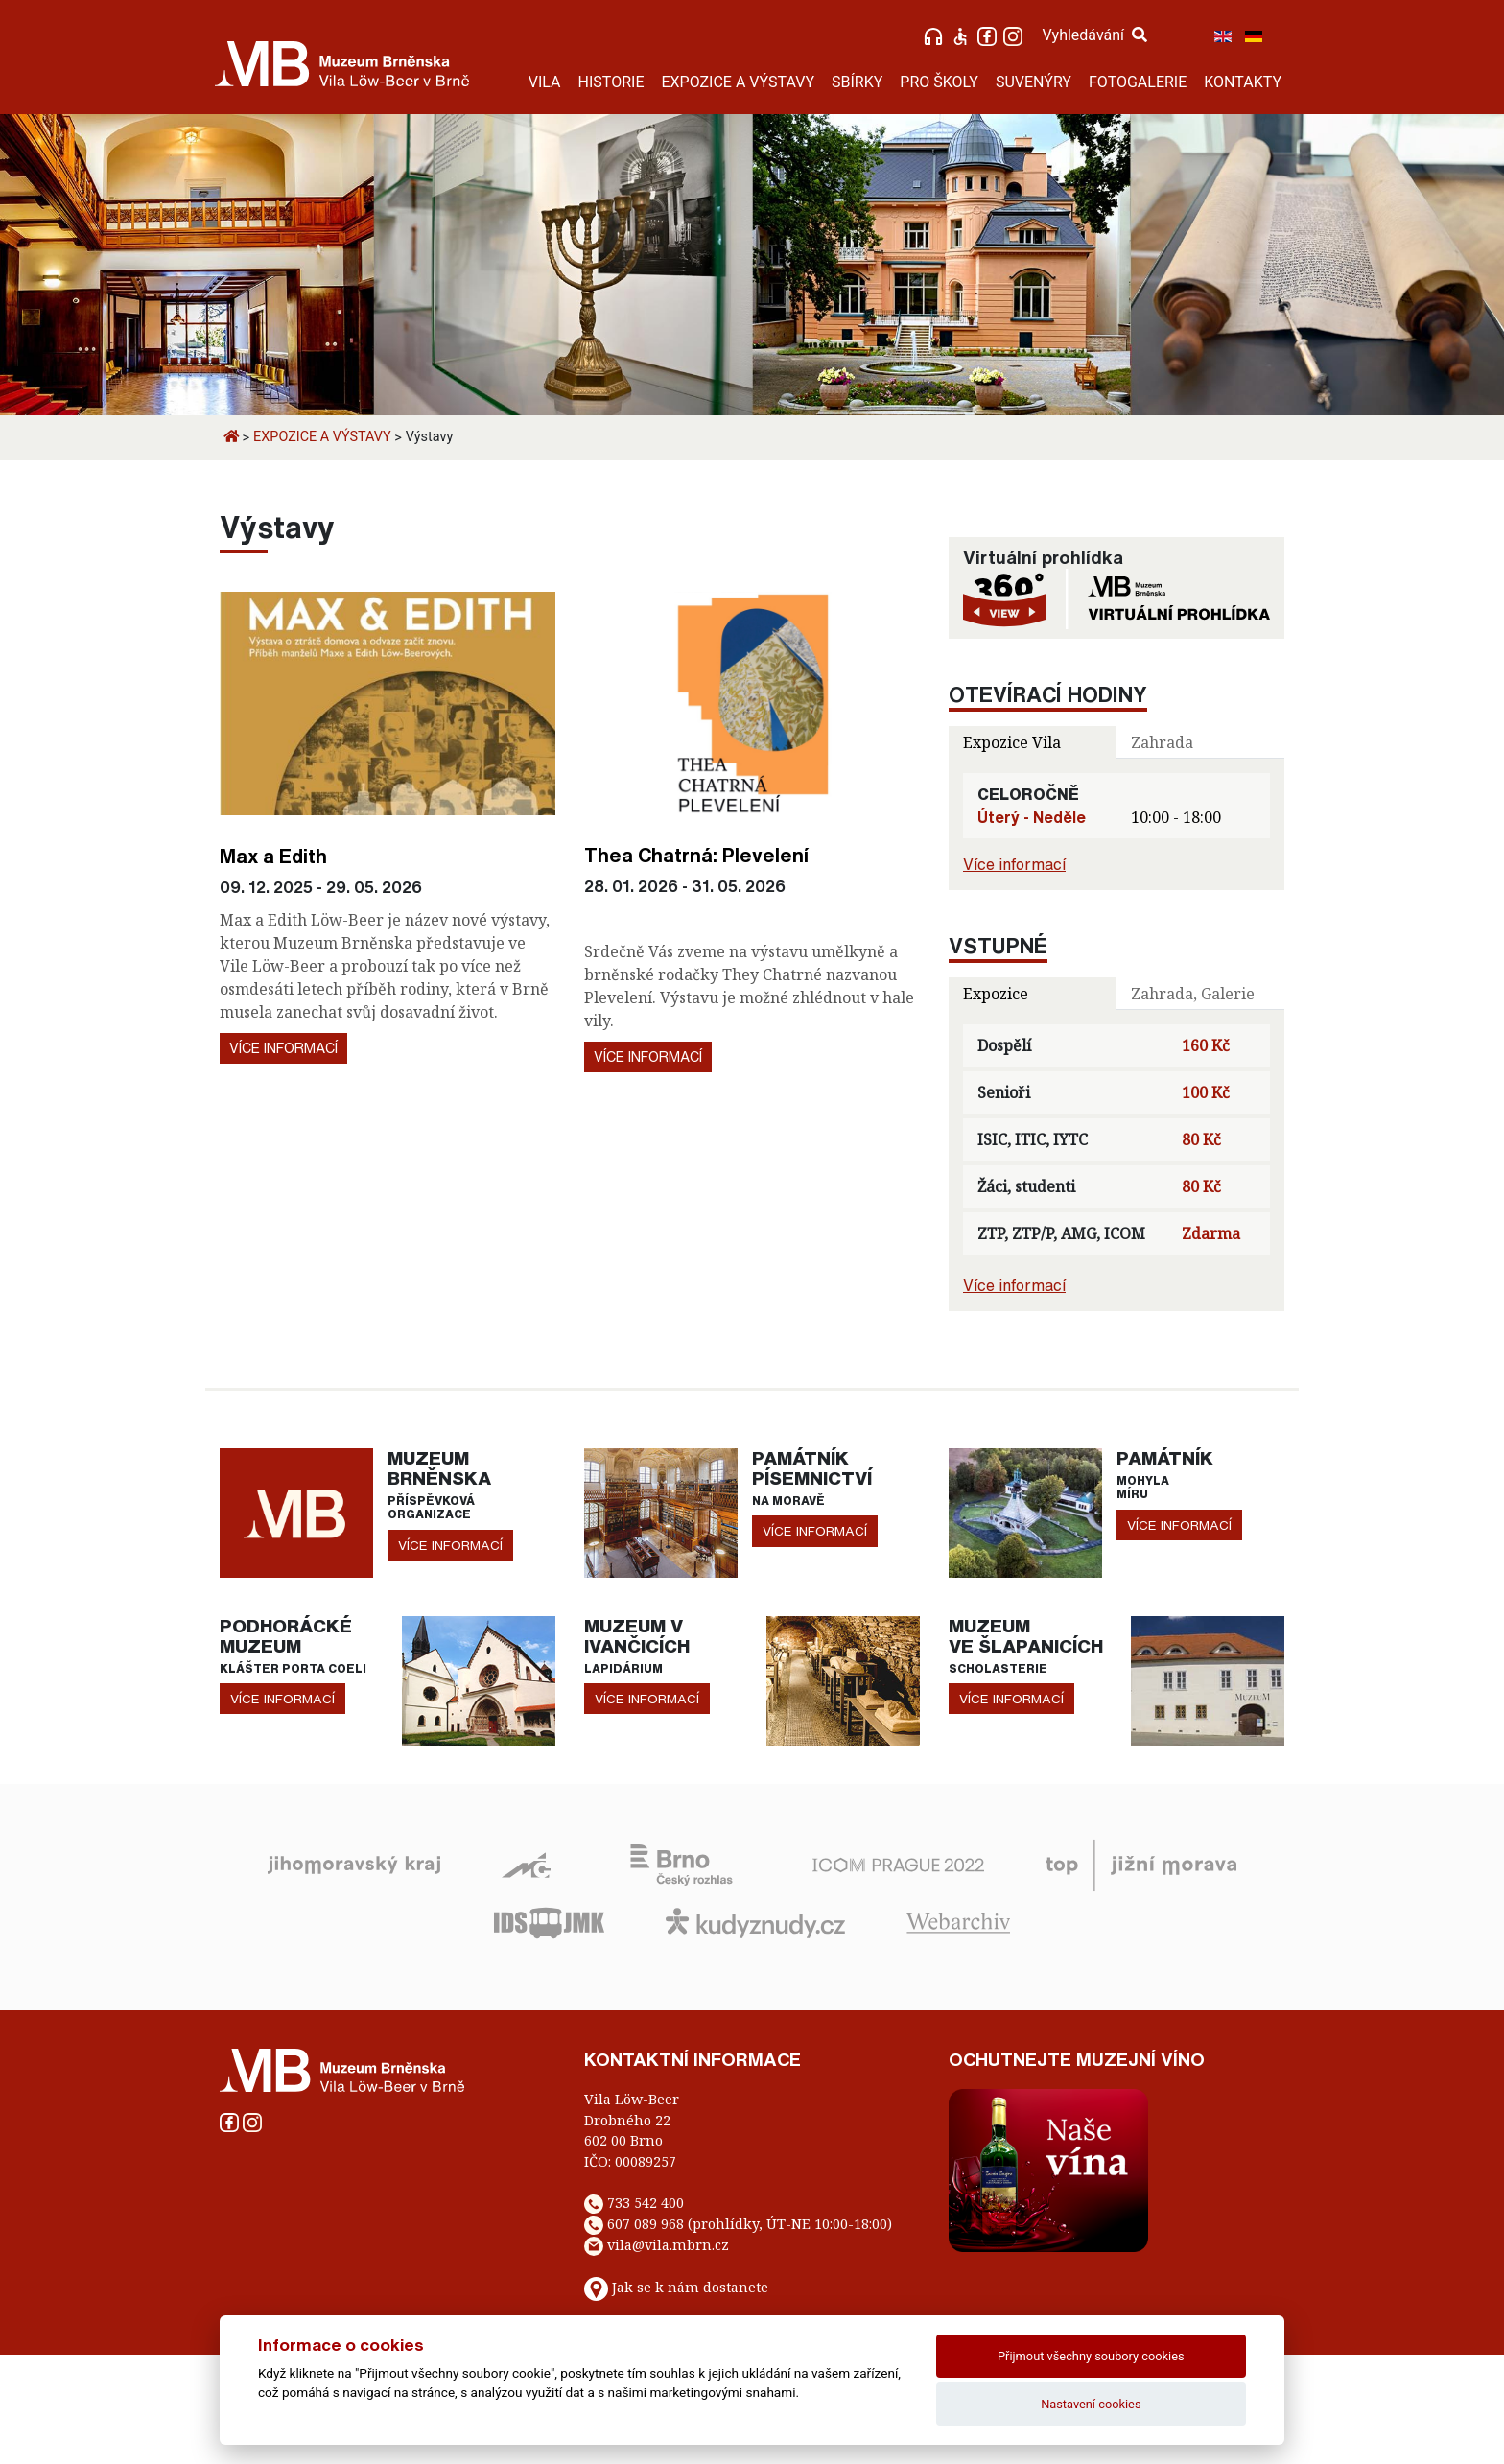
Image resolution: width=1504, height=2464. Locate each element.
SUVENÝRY (1033, 82)
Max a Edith (273, 855)
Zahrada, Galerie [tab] (1193, 993)
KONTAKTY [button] (1242, 82)
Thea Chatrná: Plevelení (696, 854)
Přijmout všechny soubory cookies (1091, 2356)
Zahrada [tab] (1162, 742)
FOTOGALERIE (1138, 82)
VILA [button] (545, 82)
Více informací (283, 1048)
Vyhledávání (1094, 35)
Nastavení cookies (1090, 2404)
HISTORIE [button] (611, 82)
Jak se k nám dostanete (690, 2287)
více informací (450, 1545)
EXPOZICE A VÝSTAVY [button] (737, 82)
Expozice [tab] (995, 993)
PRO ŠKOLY (939, 82)
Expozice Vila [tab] (1012, 742)
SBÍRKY (857, 82)
